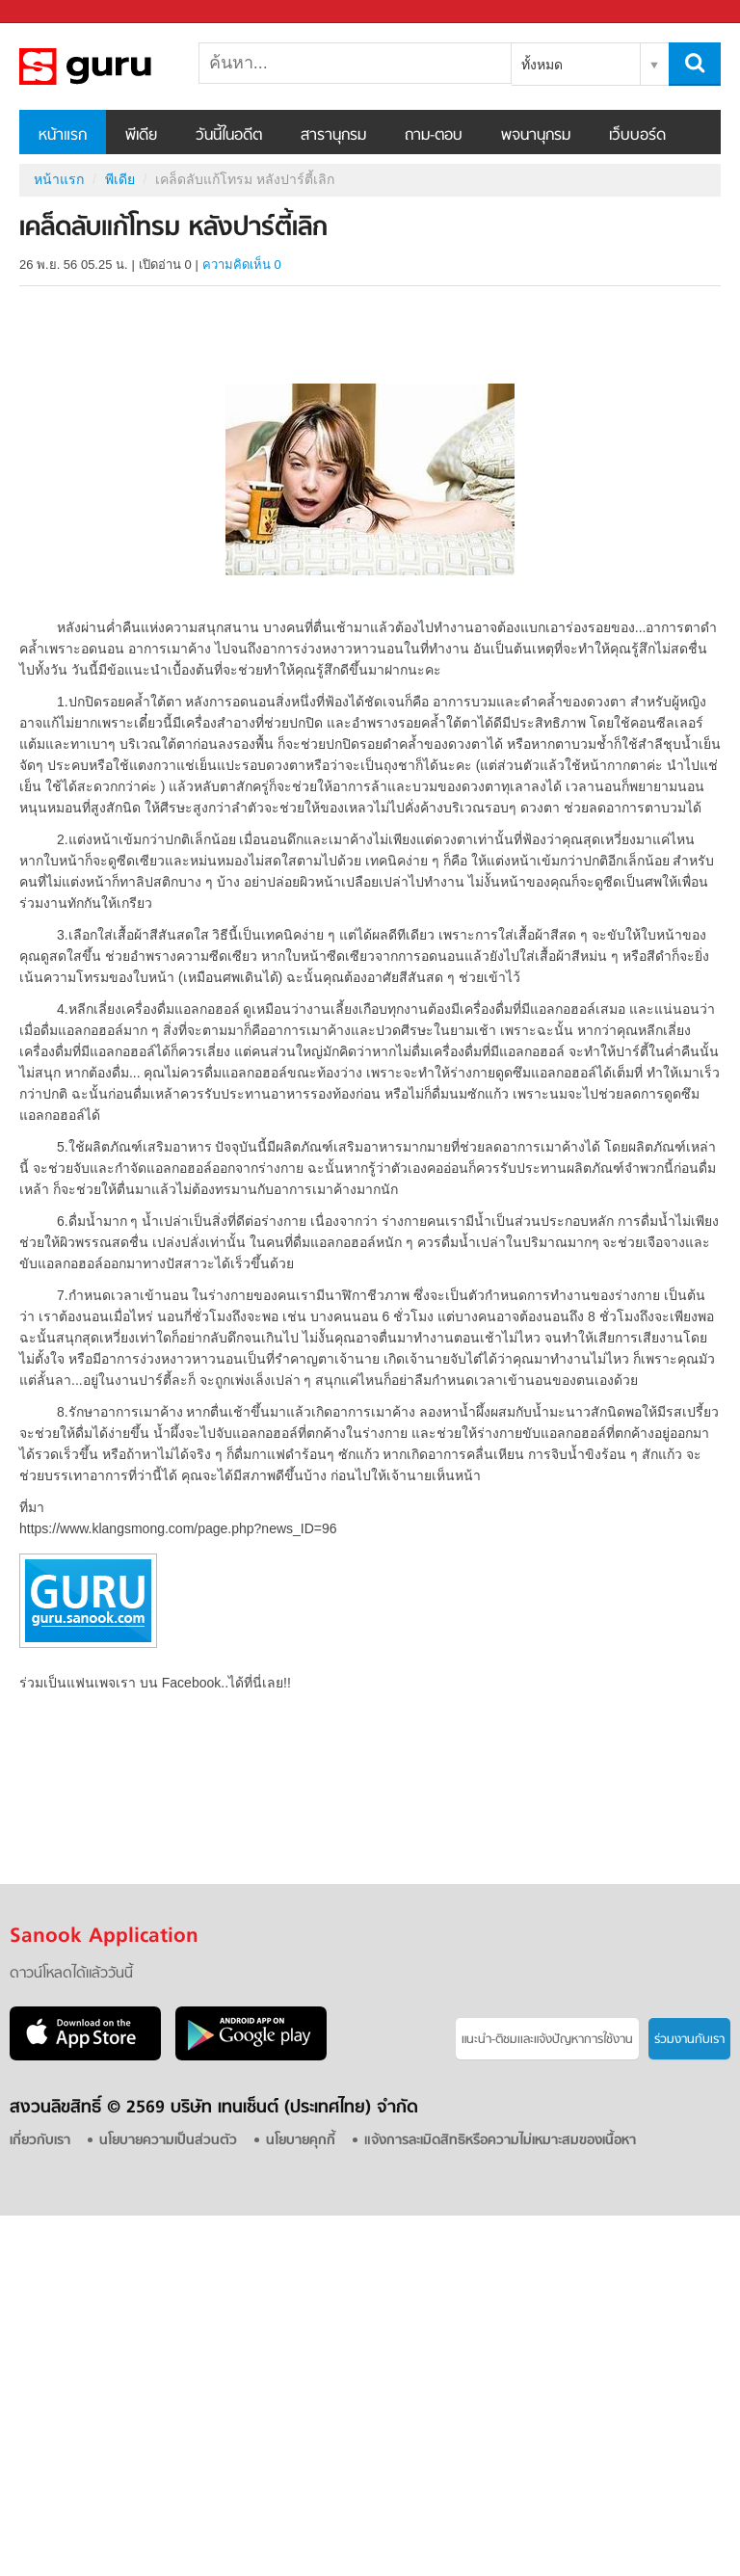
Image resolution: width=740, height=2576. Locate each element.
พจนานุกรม (535, 135)
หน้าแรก (63, 135)
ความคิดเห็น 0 (241, 264)
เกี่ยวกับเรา (40, 2141)
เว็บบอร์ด (637, 135)
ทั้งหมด (542, 64)
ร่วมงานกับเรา (689, 2040)
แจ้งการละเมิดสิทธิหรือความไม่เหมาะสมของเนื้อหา (500, 2141)
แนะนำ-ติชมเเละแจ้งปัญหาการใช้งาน (547, 2040)
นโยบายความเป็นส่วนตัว (168, 2141)
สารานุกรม (333, 135)
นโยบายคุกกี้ (300, 2141)
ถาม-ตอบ (433, 135)
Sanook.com (58, 12)
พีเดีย (141, 135)
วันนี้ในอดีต (229, 135)
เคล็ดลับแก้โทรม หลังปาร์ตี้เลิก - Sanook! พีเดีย (120, 66)
